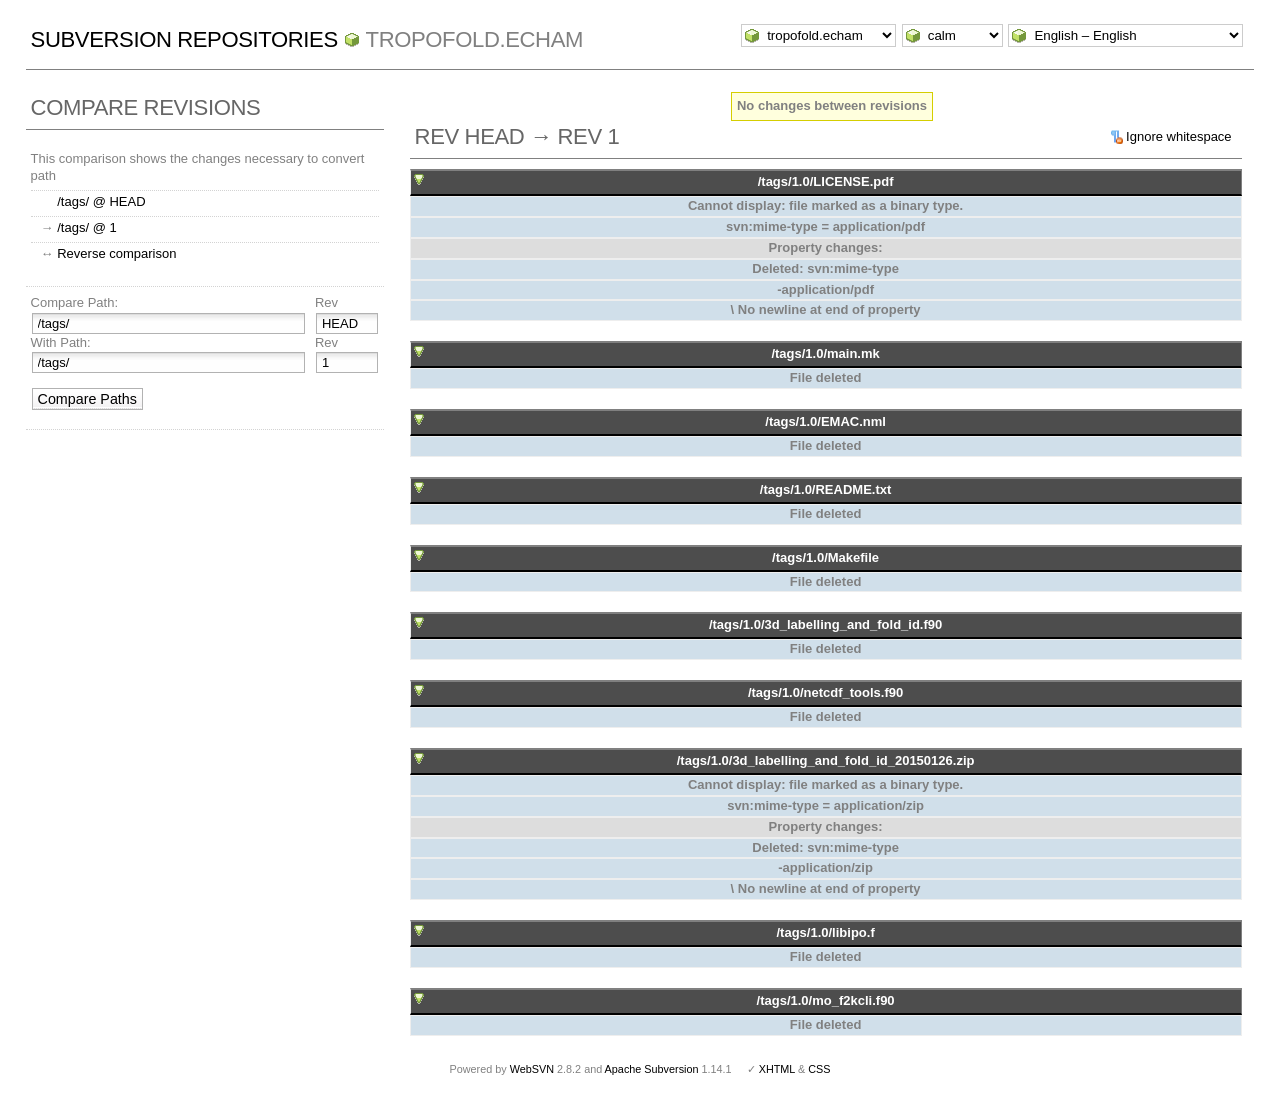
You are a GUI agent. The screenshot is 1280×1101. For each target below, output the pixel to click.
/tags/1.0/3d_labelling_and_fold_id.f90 (825, 624)
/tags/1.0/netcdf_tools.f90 (825, 692)
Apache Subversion (652, 1069)
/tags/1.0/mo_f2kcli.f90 (826, 1000)
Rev (326, 302)
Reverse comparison (116, 253)
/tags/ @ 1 (86, 227)
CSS (819, 1069)
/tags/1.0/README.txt (825, 489)
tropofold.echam (474, 39)
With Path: (61, 342)
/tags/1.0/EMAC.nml (825, 421)
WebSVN (532, 1069)
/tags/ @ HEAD (101, 201)
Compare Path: (74, 302)
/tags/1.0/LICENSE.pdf (826, 181)
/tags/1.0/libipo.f (825, 932)
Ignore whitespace (1179, 136)
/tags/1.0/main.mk (825, 353)
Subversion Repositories (184, 39)
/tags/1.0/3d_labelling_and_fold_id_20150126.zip (826, 760)
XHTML (777, 1069)
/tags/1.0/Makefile (825, 557)
